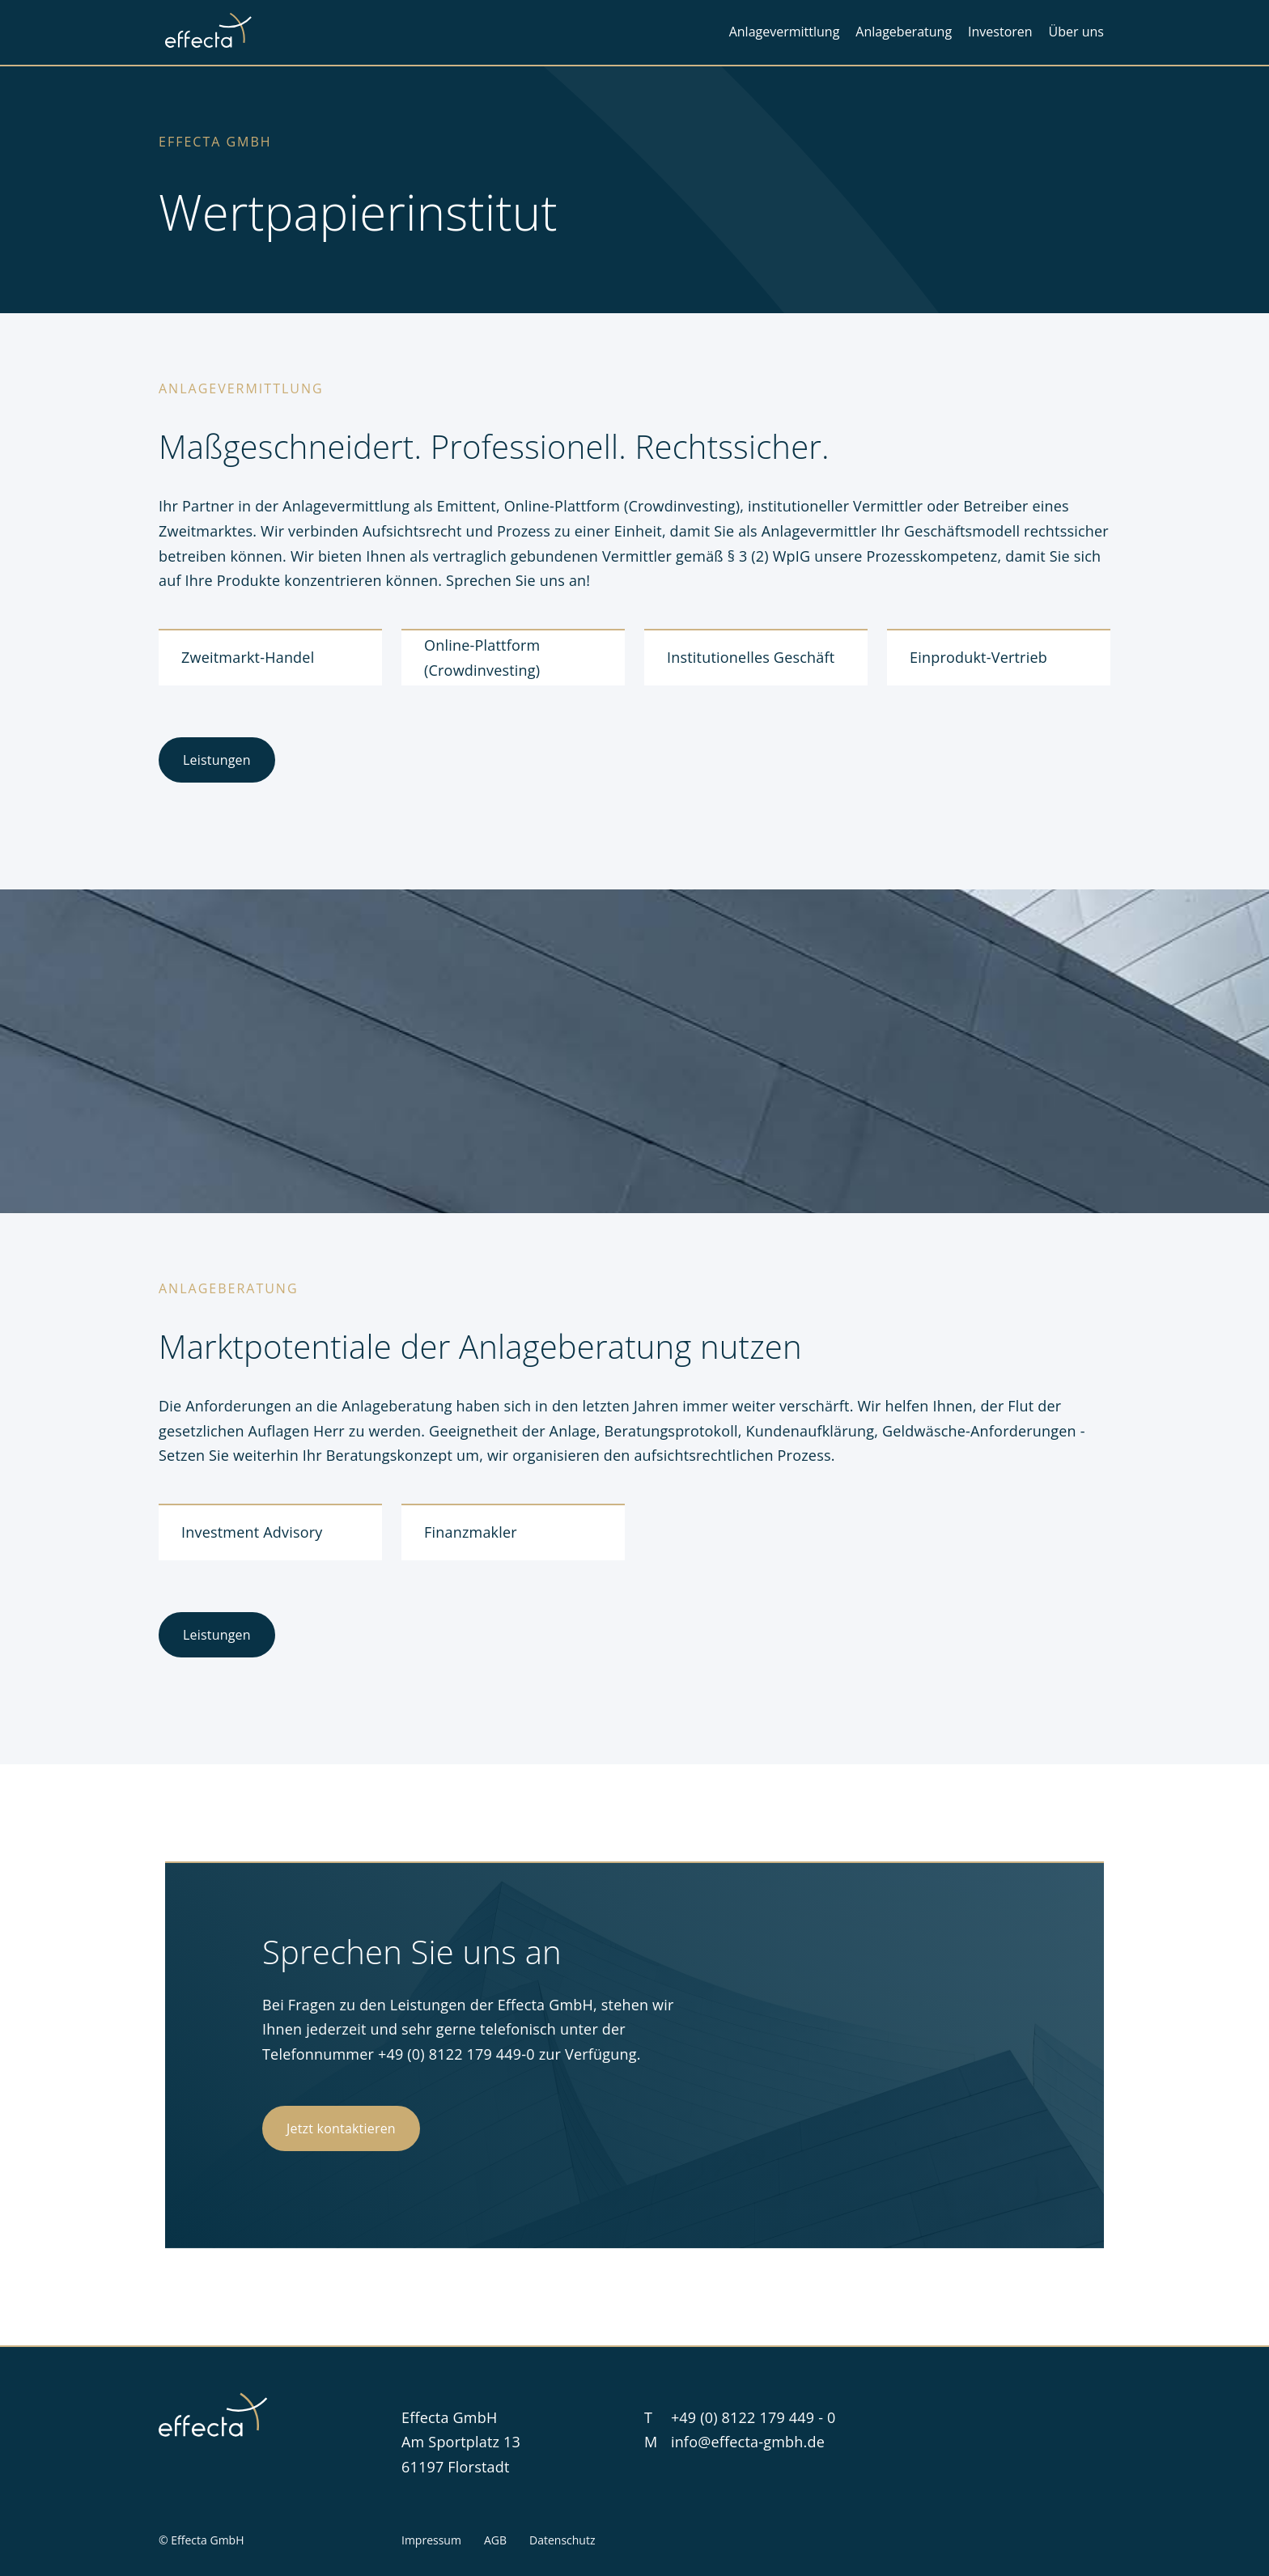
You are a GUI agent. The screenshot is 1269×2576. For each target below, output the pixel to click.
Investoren (1000, 31)
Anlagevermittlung (784, 31)
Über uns (1076, 31)
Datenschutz (562, 2540)
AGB (495, 2540)
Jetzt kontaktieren (341, 2128)
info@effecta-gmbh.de (748, 2441)
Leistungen (217, 760)
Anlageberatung (903, 31)
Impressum (431, 2540)
